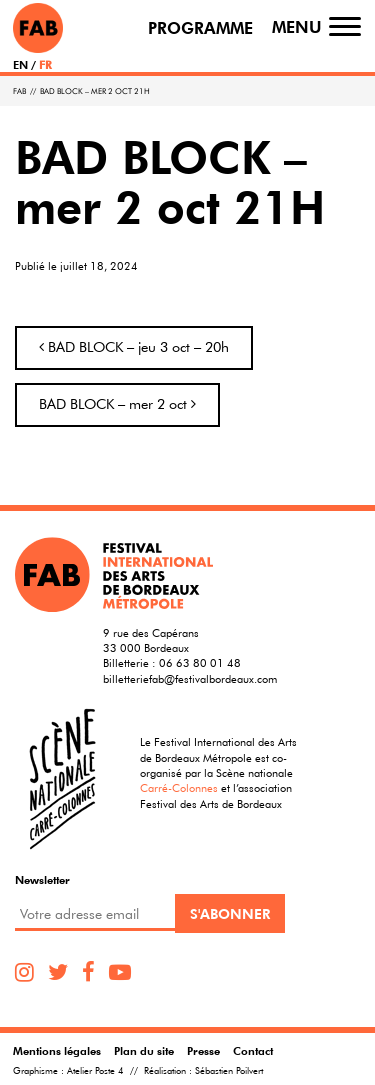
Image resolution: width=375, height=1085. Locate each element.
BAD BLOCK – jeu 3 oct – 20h (134, 347)
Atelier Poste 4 (95, 1071)
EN (20, 64)
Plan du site (144, 1050)
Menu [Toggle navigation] (297, 27)
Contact (253, 1050)
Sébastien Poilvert (229, 1071)
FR (45, 64)
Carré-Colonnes (179, 787)
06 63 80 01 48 (200, 662)
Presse (203, 1050)
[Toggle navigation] (345, 27)
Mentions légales (57, 1050)
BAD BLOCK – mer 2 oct (117, 404)
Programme (200, 28)
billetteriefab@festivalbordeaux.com (190, 678)
